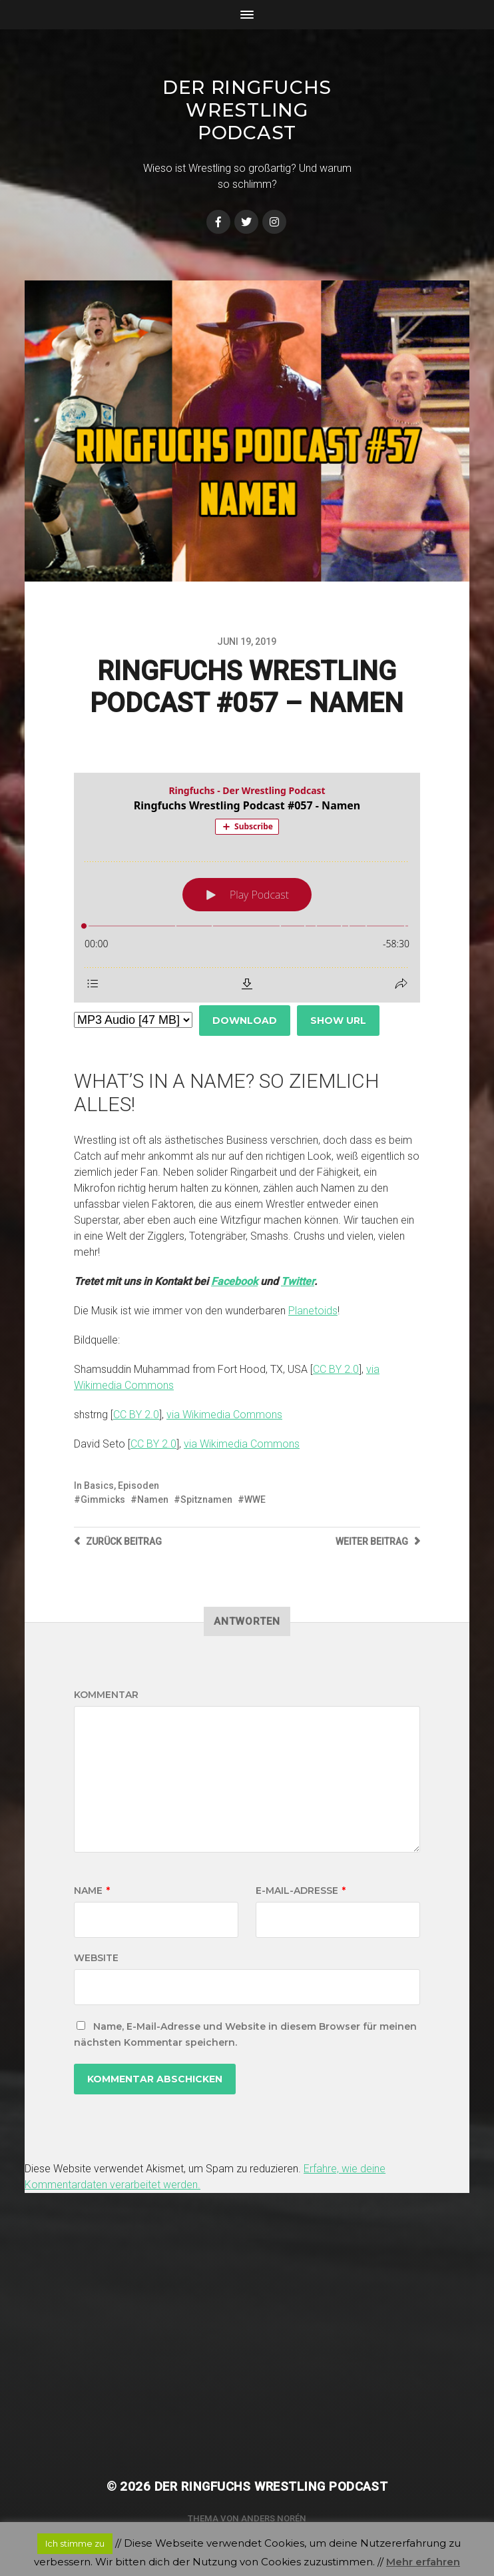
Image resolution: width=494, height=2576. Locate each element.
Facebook (234, 1281)
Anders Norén (273, 2518)
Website (96, 1958)
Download (244, 1021)
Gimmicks (103, 1499)
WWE (255, 1499)
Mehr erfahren (423, 2561)
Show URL (338, 1021)
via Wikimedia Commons (224, 1414)
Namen (152, 1499)
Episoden (138, 1485)
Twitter (297, 1281)
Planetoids (313, 1310)
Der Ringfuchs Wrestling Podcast (247, 110)
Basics (99, 1485)
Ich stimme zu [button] (75, 2543)
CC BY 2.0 (336, 1369)
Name (92, 1891)
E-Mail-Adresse (301, 1891)
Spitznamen (206, 1499)
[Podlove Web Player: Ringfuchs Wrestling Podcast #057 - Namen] (247, 888)
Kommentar (106, 1695)
